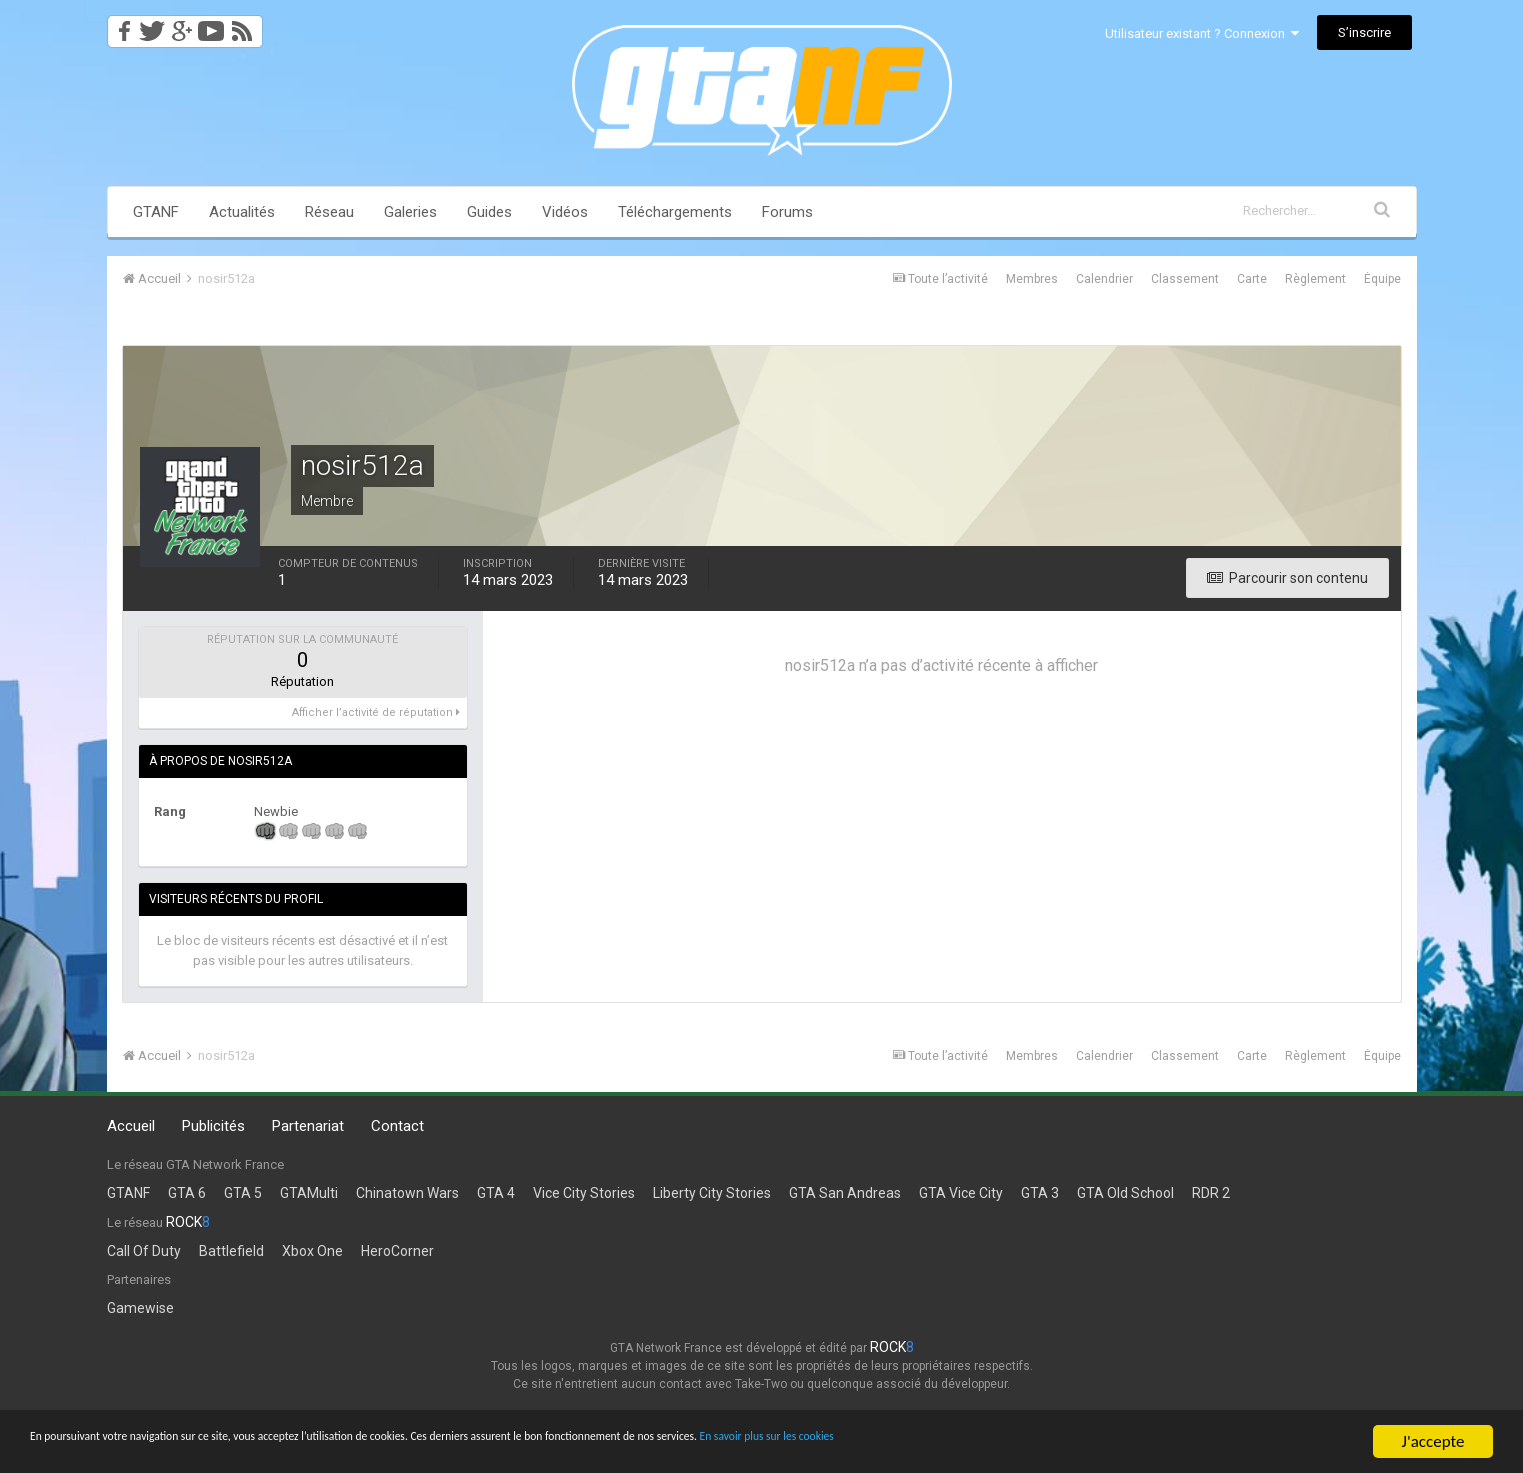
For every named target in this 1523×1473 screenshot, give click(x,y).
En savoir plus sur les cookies (1116, 1442)
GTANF (156, 212)
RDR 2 (1211, 1193)
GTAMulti (309, 1193)
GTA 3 (1040, 1193)
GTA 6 (187, 1193)
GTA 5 (243, 1193)
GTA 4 (496, 1193)
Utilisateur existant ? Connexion (1202, 33)
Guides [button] (489, 212)
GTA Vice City (961, 1193)
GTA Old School (1125, 1193)
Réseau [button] (329, 212)
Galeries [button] (410, 212)
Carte (1252, 279)
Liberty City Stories (712, 1193)
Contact (397, 1126)
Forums (787, 212)
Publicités (213, 1126)
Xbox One (312, 1251)
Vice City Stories (584, 1193)
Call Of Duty (144, 1251)
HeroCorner (397, 1251)
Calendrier (1104, 279)
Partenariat (308, 1126)
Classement (1185, 279)
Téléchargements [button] (675, 212)
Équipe (1382, 279)
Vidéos (565, 212)
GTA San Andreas (845, 1193)
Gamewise (140, 1308)
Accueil (131, 1126)
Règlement (1315, 279)
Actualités (242, 212)
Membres (1032, 279)
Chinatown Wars (407, 1193)
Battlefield (231, 1251)
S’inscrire (1364, 32)
